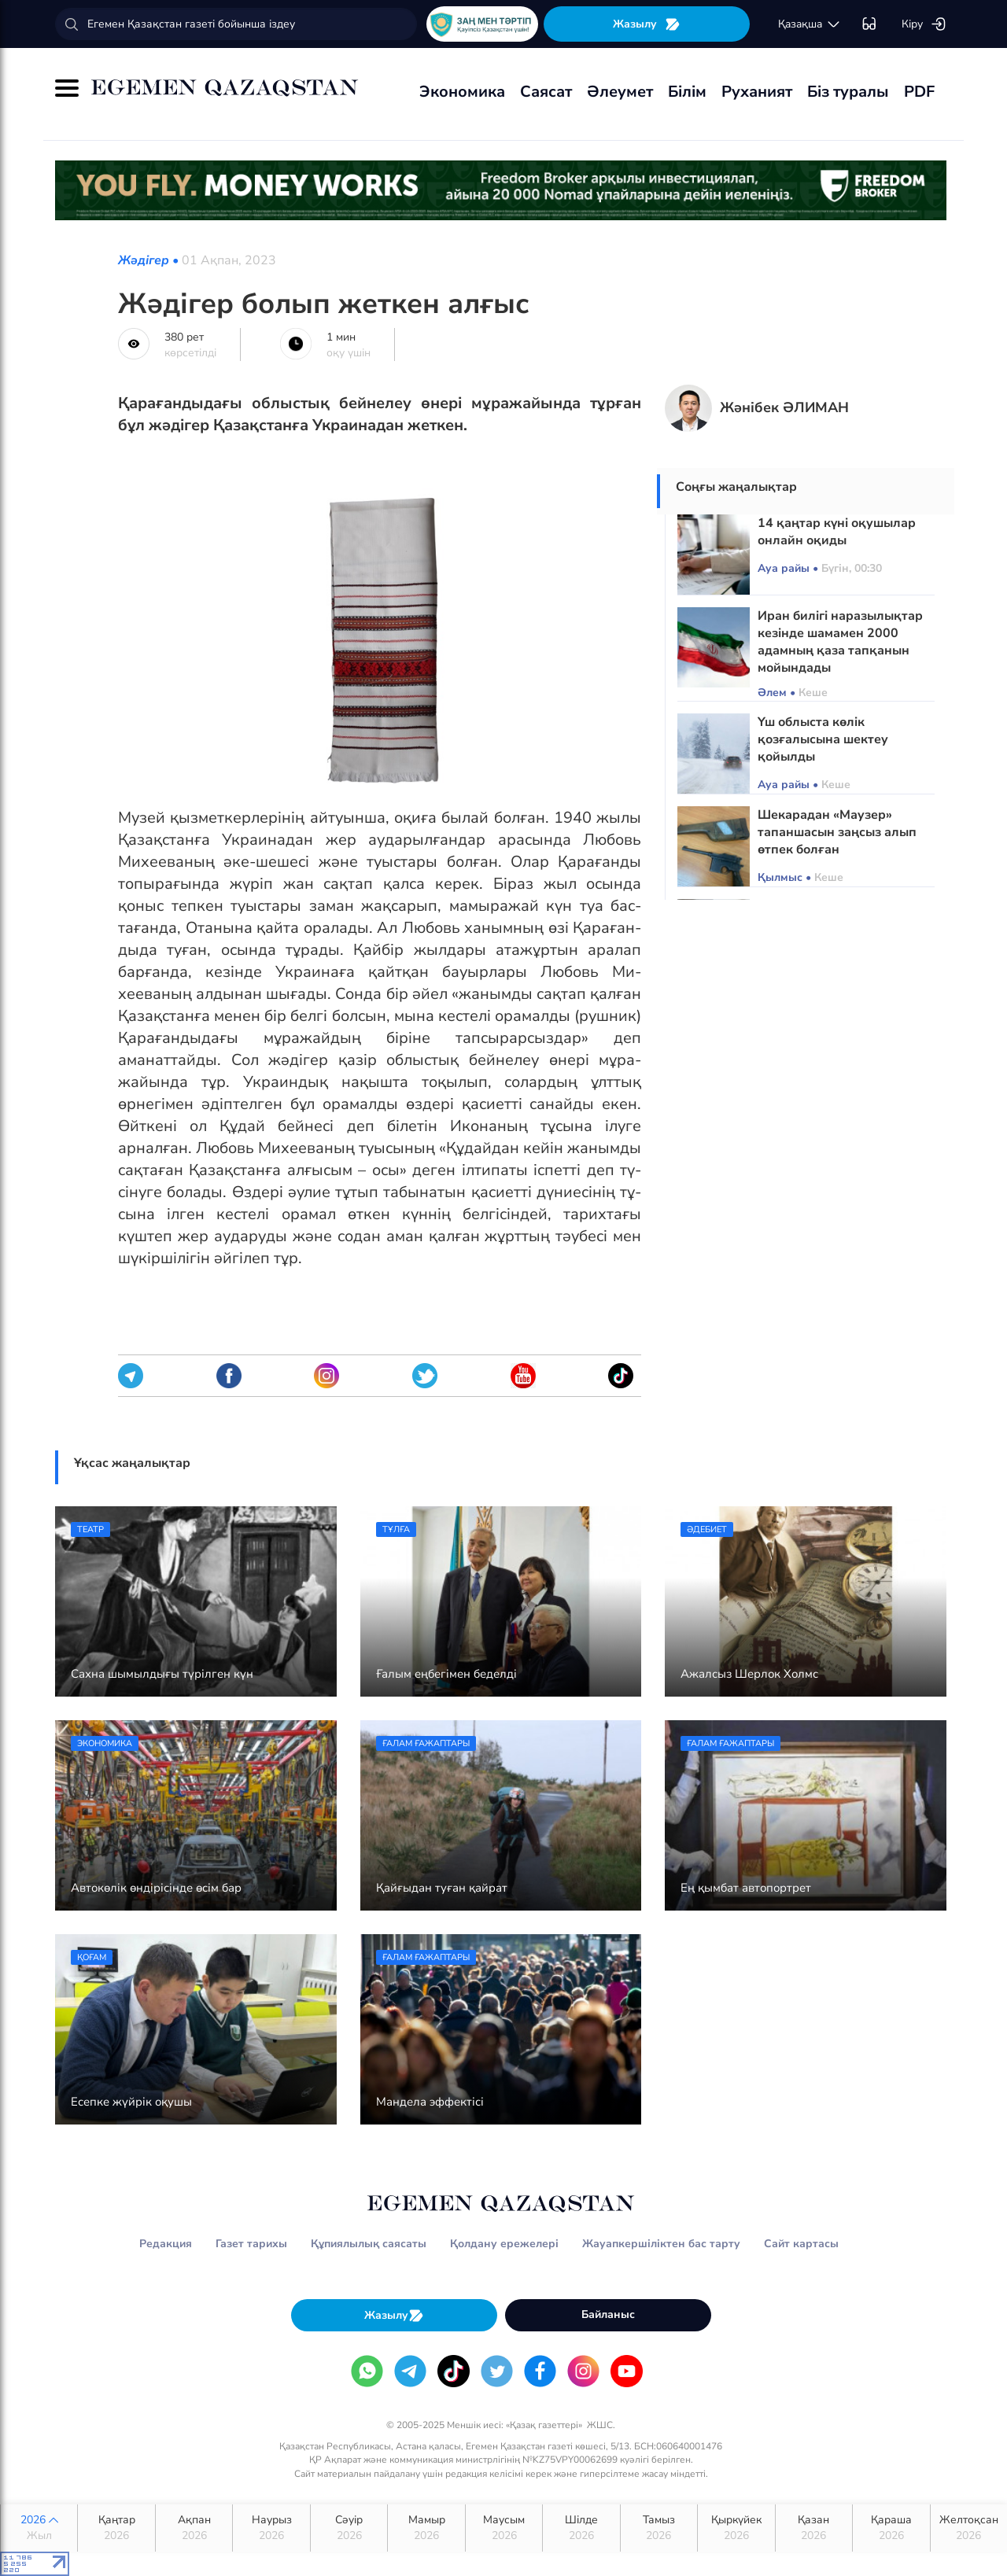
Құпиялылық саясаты (368, 2243)
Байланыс (608, 2314)
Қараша (891, 2528)
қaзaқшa (809, 24)
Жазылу (647, 24)
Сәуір (349, 2528)
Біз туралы (848, 91)
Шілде (581, 2528)
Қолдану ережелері (504, 2243)
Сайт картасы (801, 2243)
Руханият (756, 91)
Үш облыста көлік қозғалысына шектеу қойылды (823, 739)
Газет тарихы (251, 2243)
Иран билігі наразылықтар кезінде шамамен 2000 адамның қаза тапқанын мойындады (840, 641)
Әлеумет (620, 91)
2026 (39, 2528)
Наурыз (271, 2528)
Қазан (814, 2528)
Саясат (546, 91)
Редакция (165, 2243)
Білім (687, 91)
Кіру (924, 24)
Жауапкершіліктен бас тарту (661, 2243)
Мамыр (426, 2528)
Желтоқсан (969, 2528)
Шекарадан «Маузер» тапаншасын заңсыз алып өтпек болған (837, 832)
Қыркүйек (736, 2528)
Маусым (504, 2528)
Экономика (462, 91)
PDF (919, 91)
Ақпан (194, 2528)
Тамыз (659, 2528)
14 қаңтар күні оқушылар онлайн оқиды (837, 531)
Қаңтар (116, 2528)
